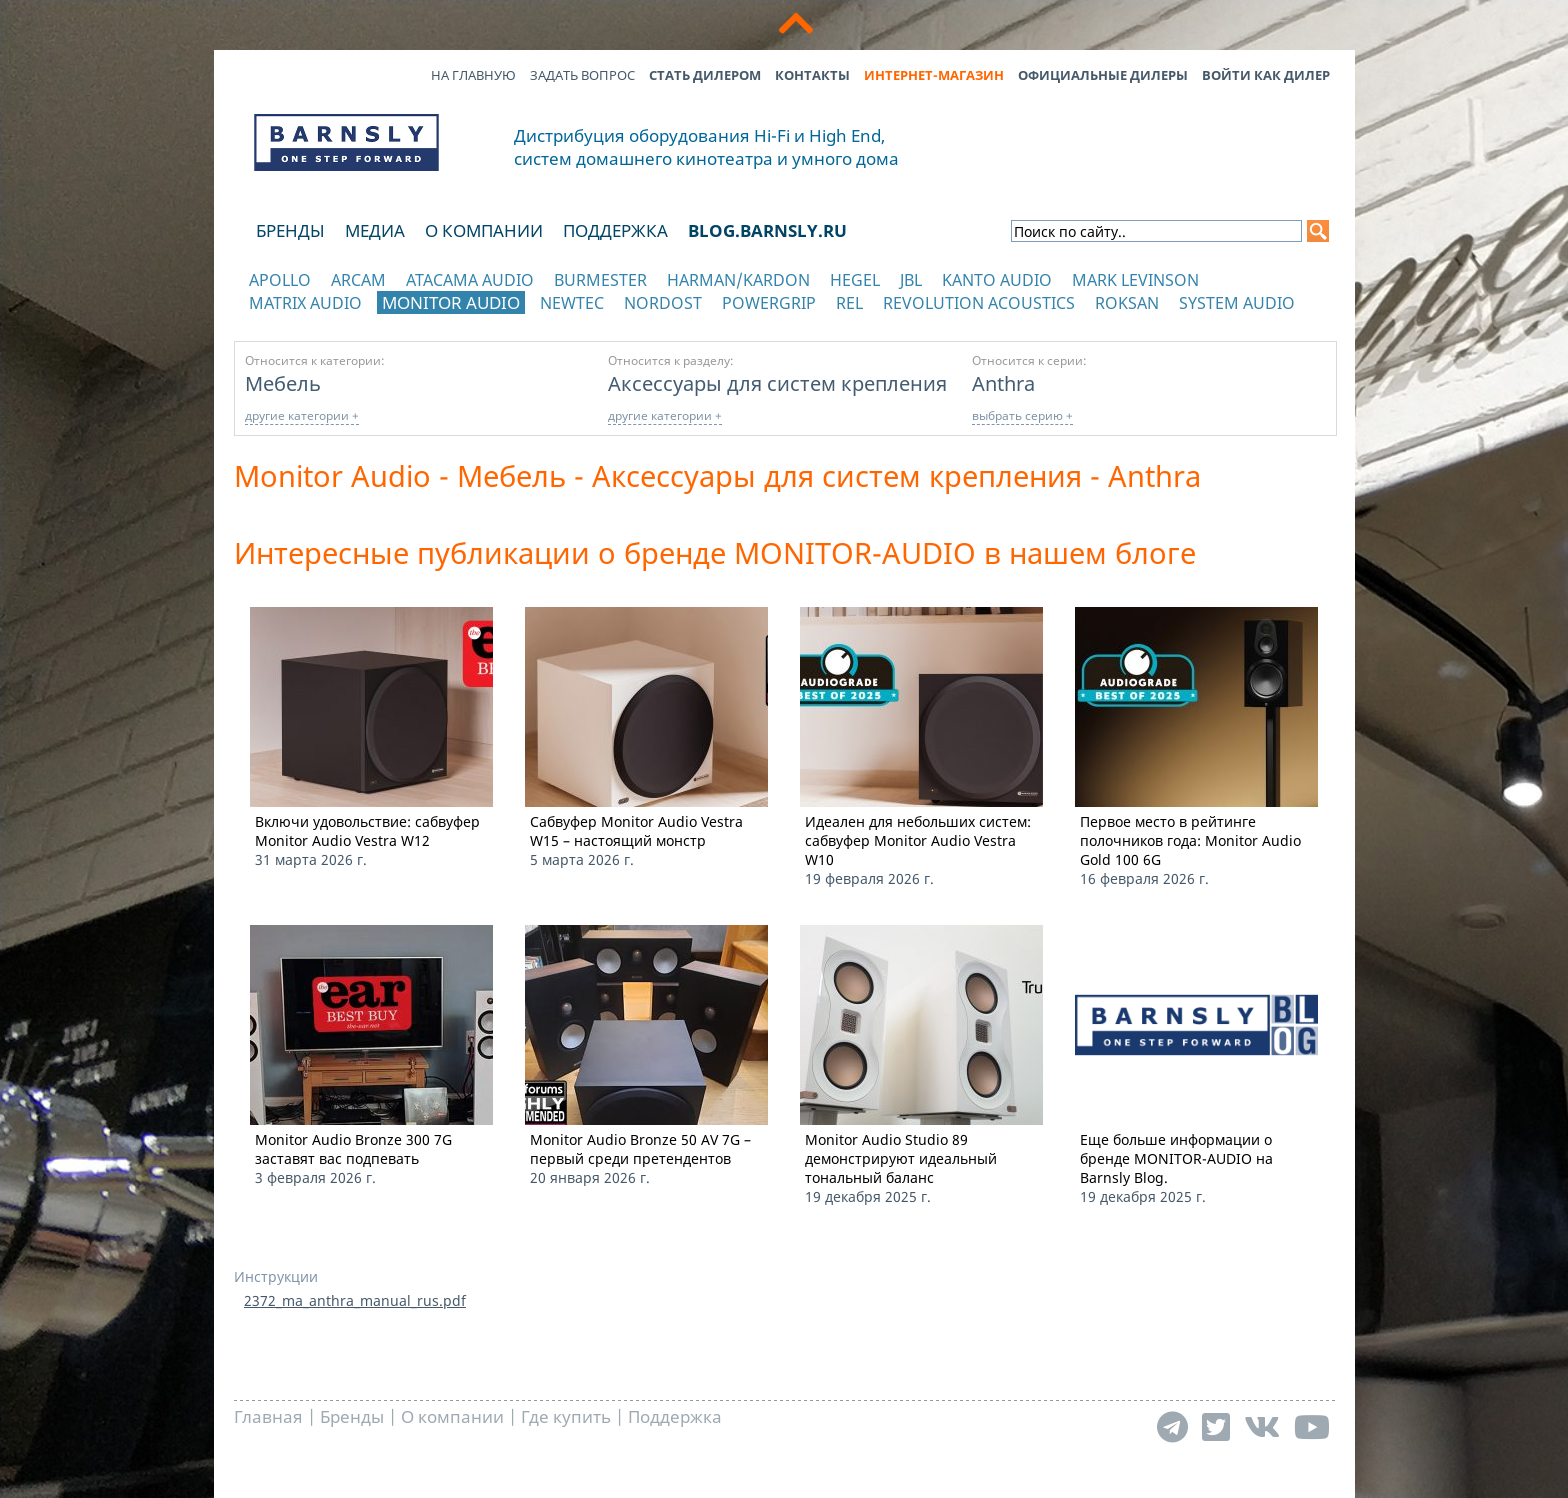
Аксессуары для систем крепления (777, 383)
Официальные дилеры (1103, 75)
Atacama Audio (470, 280)
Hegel (855, 280)
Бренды (290, 230)
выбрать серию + (1022, 415)
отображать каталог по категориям (347, 322)
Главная (268, 1416)
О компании (484, 230)
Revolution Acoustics (979, 303)
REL (849, 303)
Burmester (600, 280)
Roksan (1127, 303)
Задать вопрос (582, 75)
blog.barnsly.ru (767, 230)
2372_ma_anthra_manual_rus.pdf (355, 1300)
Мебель (283, 383)
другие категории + (302, 415)
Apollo (280, 280)
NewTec (572, 303)
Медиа (375, 230)
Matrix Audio (305, 303)
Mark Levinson (1135, 280)
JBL (911, 280)
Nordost (663, 303)
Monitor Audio (451, 302)
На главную (473, 75)
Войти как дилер (1266, 75)
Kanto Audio (997, 280)
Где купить (566, 1416)
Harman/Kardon (738, 280)
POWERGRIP (769, 303)
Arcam (358, 280)
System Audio (1237, 303)
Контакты (812, 75)
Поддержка (615, 230)
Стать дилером (705, 75)
